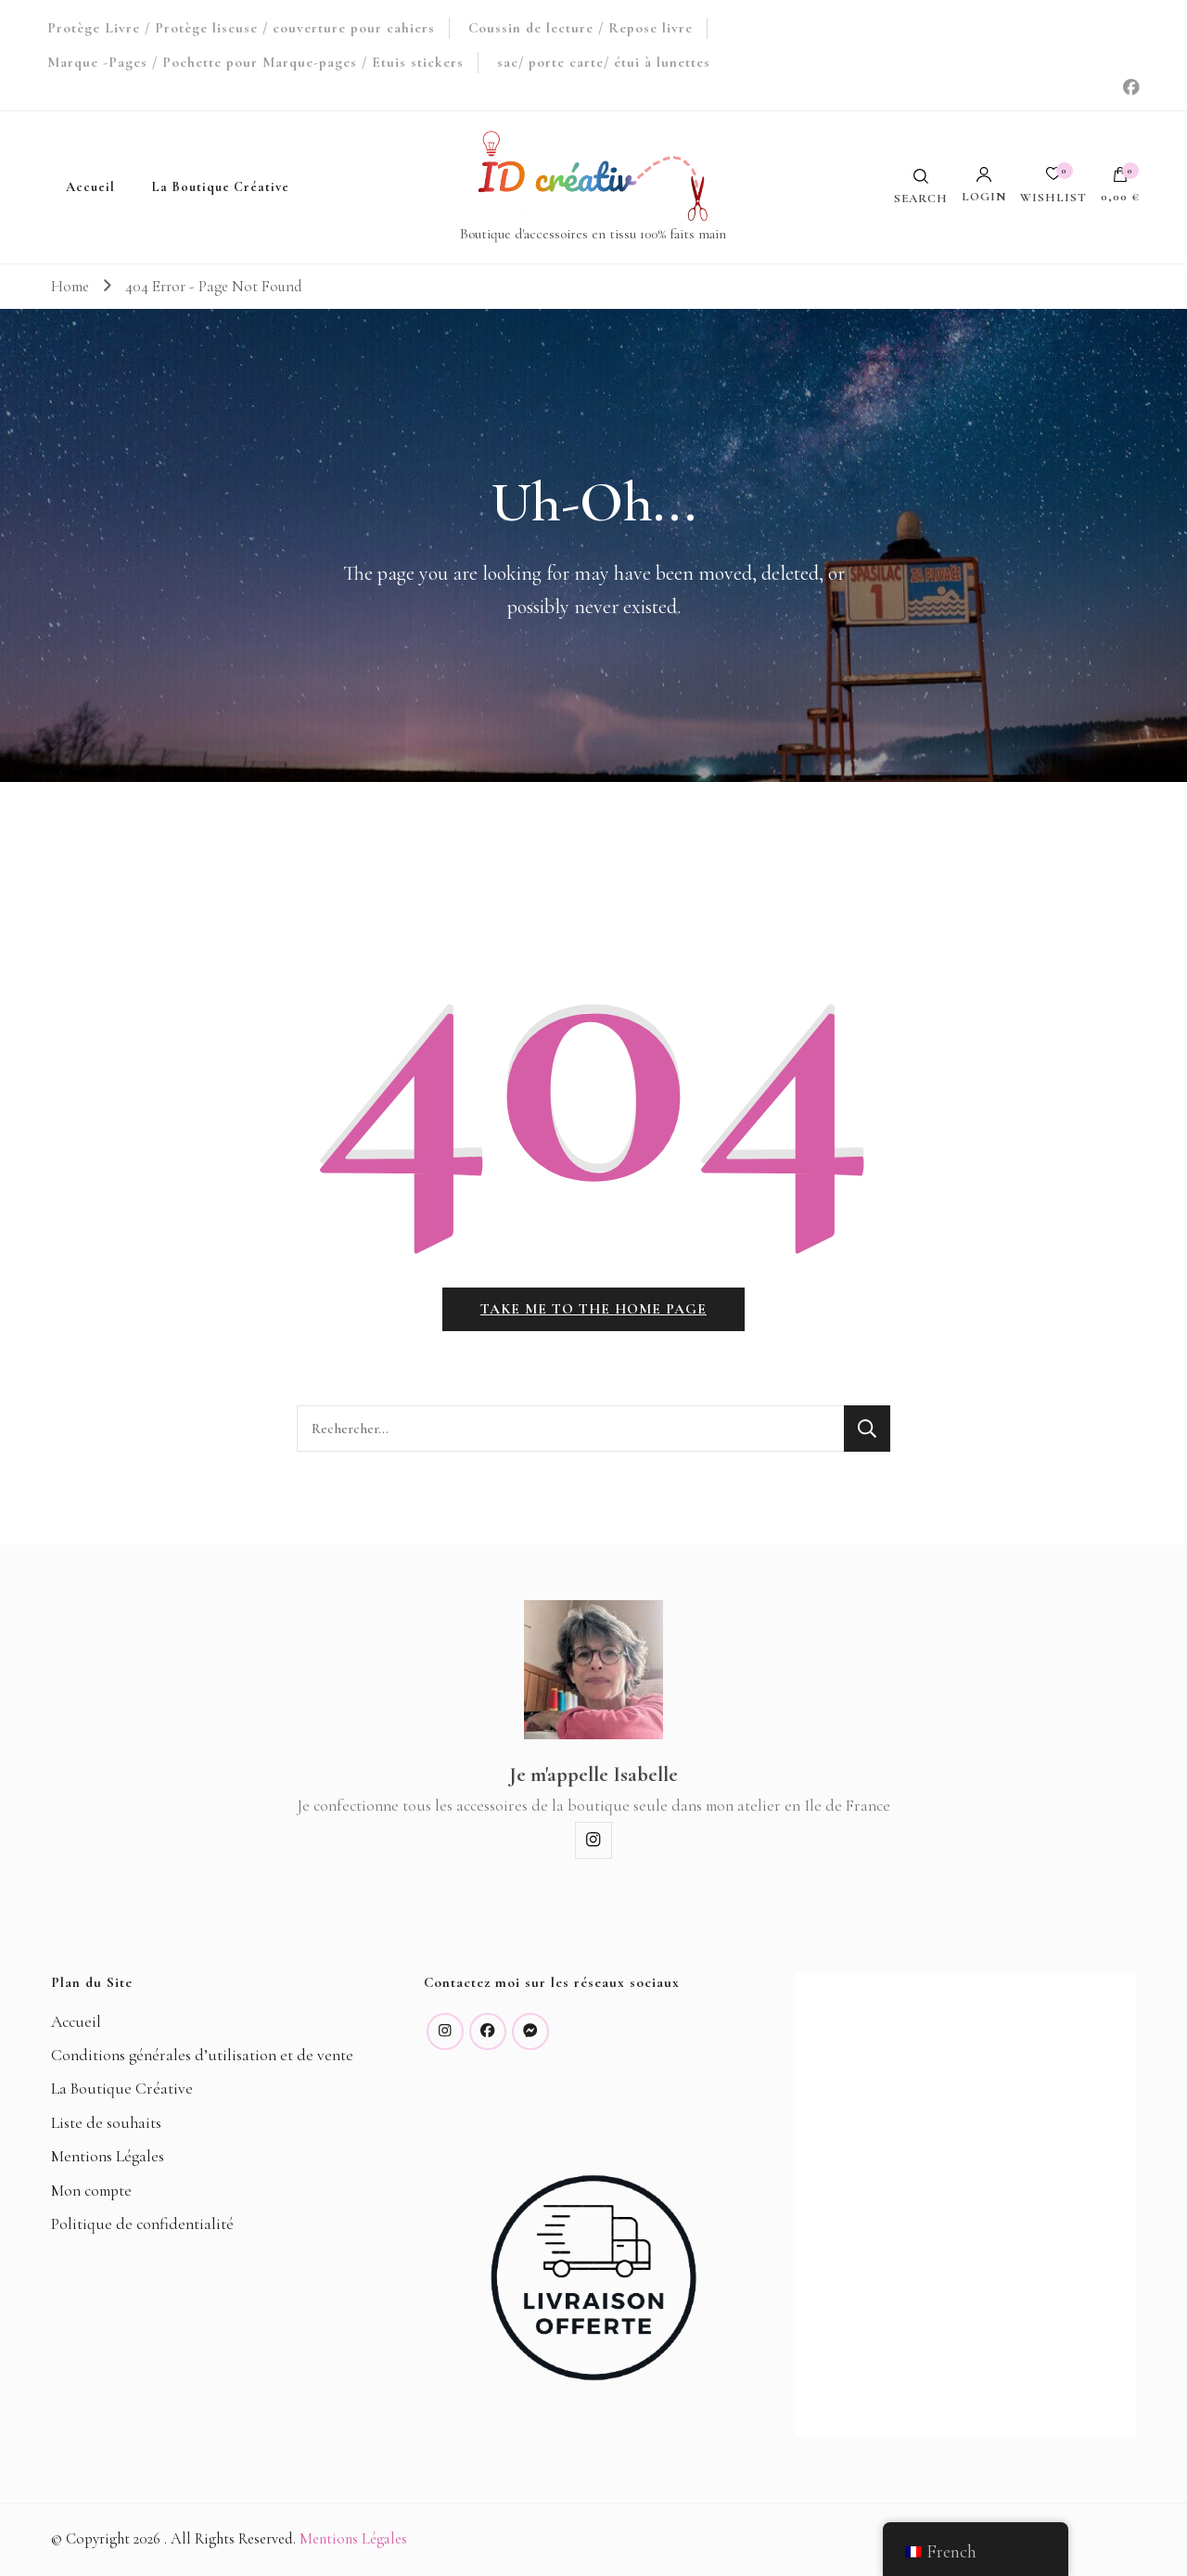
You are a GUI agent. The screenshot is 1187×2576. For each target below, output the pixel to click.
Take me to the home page (593, 1309)
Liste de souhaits (106, 2123)
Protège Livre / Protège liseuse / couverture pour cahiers (241, 27)
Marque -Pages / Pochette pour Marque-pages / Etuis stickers (255, 62)
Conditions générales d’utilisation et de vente (202, 2055)
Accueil (90, 187)
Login (984, 185)
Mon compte (91, 2190)
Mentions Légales (107, 2156)
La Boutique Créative (220, 187)
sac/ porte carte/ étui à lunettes (603, 62)
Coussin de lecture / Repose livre (580, 27)
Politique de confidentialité (142, 2224)
